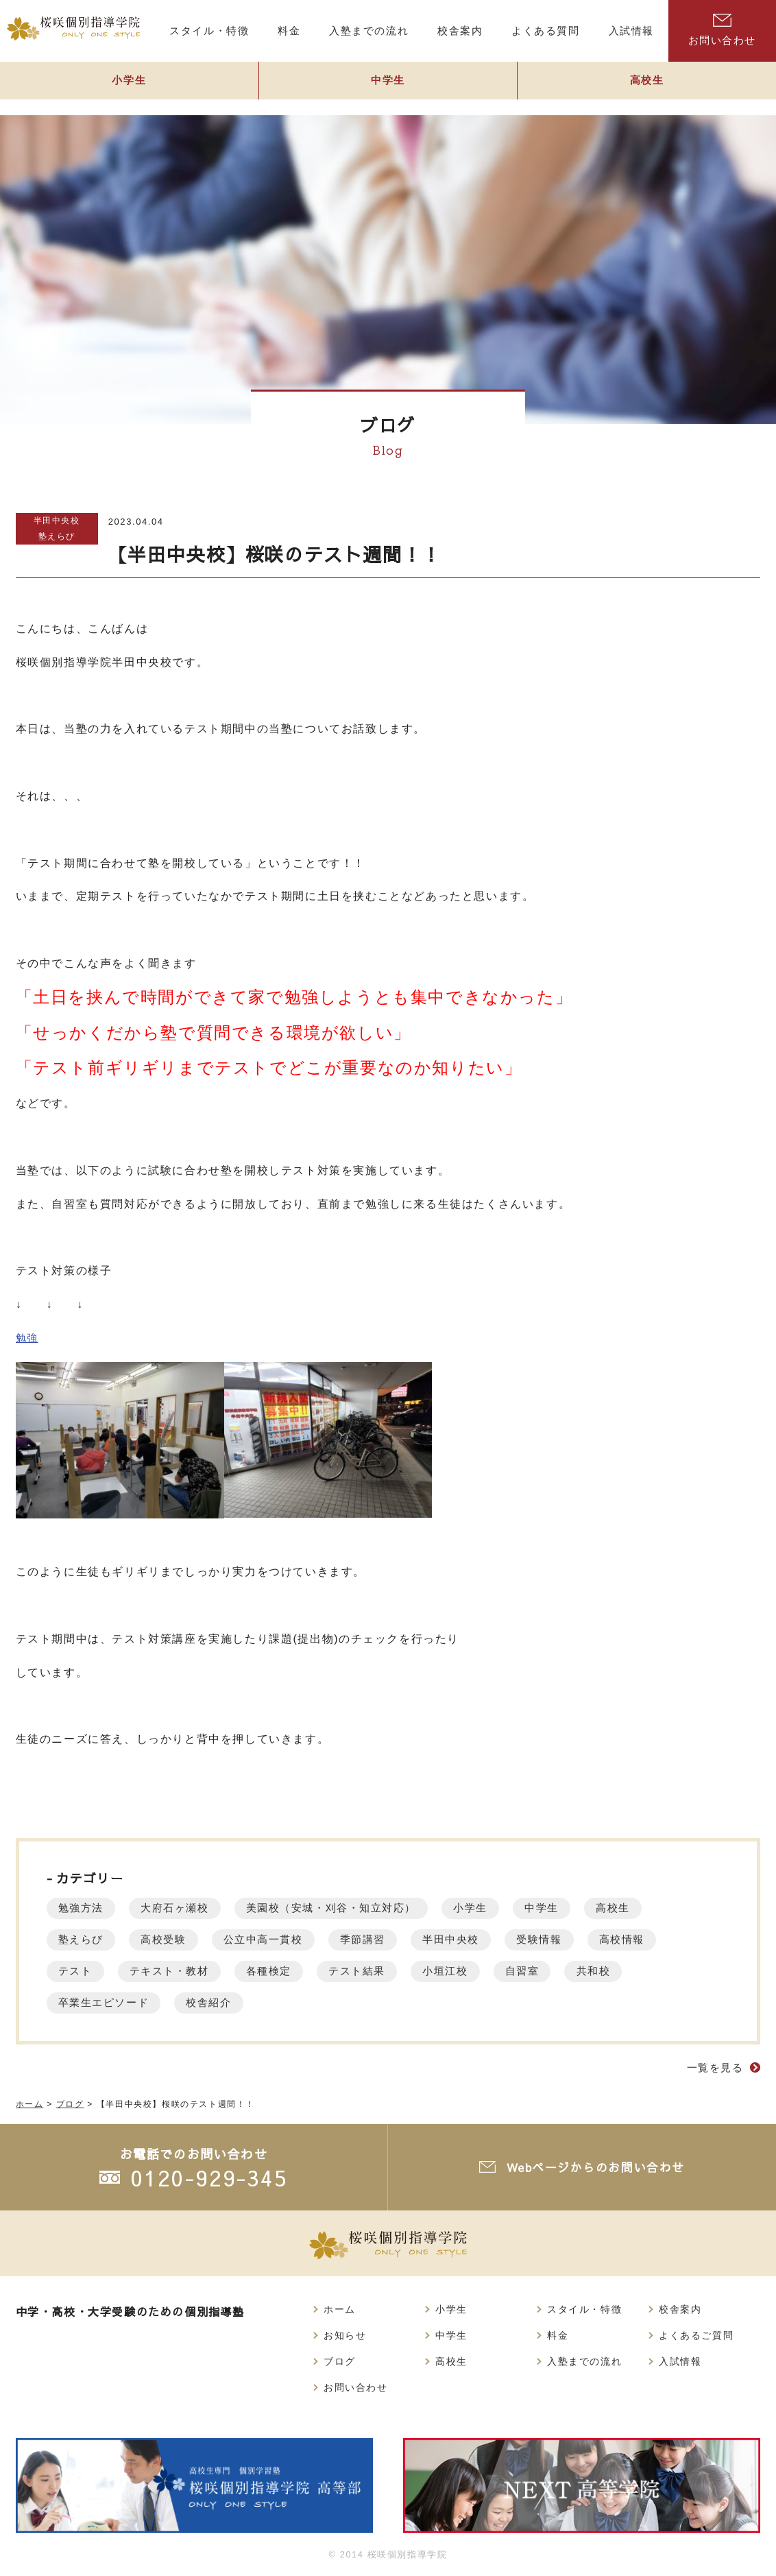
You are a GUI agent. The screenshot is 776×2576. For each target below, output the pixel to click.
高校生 (658, 1907)
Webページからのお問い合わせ (597, 2166)
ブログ (340, 2363)
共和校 (638, 1971)
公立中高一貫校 (281, 1939)
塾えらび (56, 536)
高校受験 (173, 1939)
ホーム (340, 2309)
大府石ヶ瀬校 (185, 1907)
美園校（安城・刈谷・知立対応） (353, 1907)
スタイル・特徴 (584, 2309)
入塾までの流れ (584, 2363)
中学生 (388, 86)
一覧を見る (713, 2067)
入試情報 (680, 2363)
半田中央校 (57, 520)
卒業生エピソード (108, 2002)
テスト (78, 1971)
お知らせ (345, 2336)
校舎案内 (680, 2309)
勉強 (28, 1338)
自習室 (561, 1971)
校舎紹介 (221, 2002)
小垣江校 (478, 1971)
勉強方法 (84, 1907)
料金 (557, 2336)
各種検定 (287, 1971)
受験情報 (579, 1939)
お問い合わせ (722, 30)
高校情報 (668, 1939)
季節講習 (389, 1939)
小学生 (129, 86)
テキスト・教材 (179, 1971)
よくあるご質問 (696, 2336)
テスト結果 (382, 1971)
